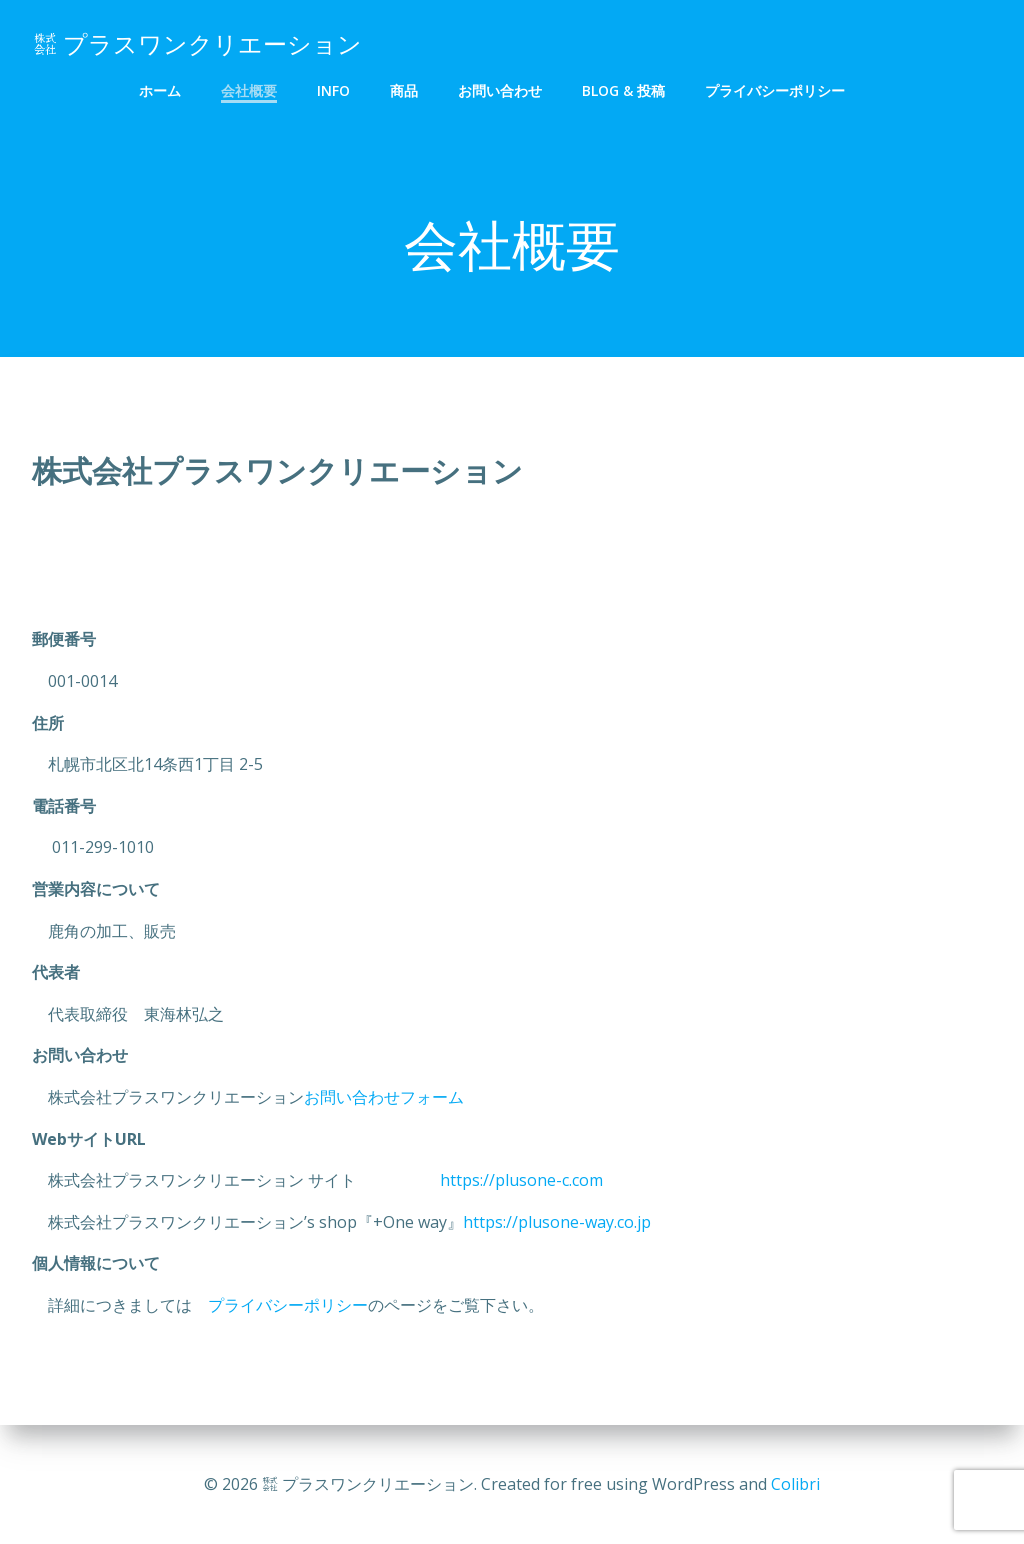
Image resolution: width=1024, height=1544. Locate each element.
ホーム (160, 90)
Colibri (795, 1484)
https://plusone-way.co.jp (557, 1223)
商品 (404, 90)
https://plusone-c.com (495, 1182)
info (333, 90)
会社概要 (249, 90)
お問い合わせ (500, 90)
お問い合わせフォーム (384, 1099)
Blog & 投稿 (623, 90)
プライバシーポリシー (775, 90)
